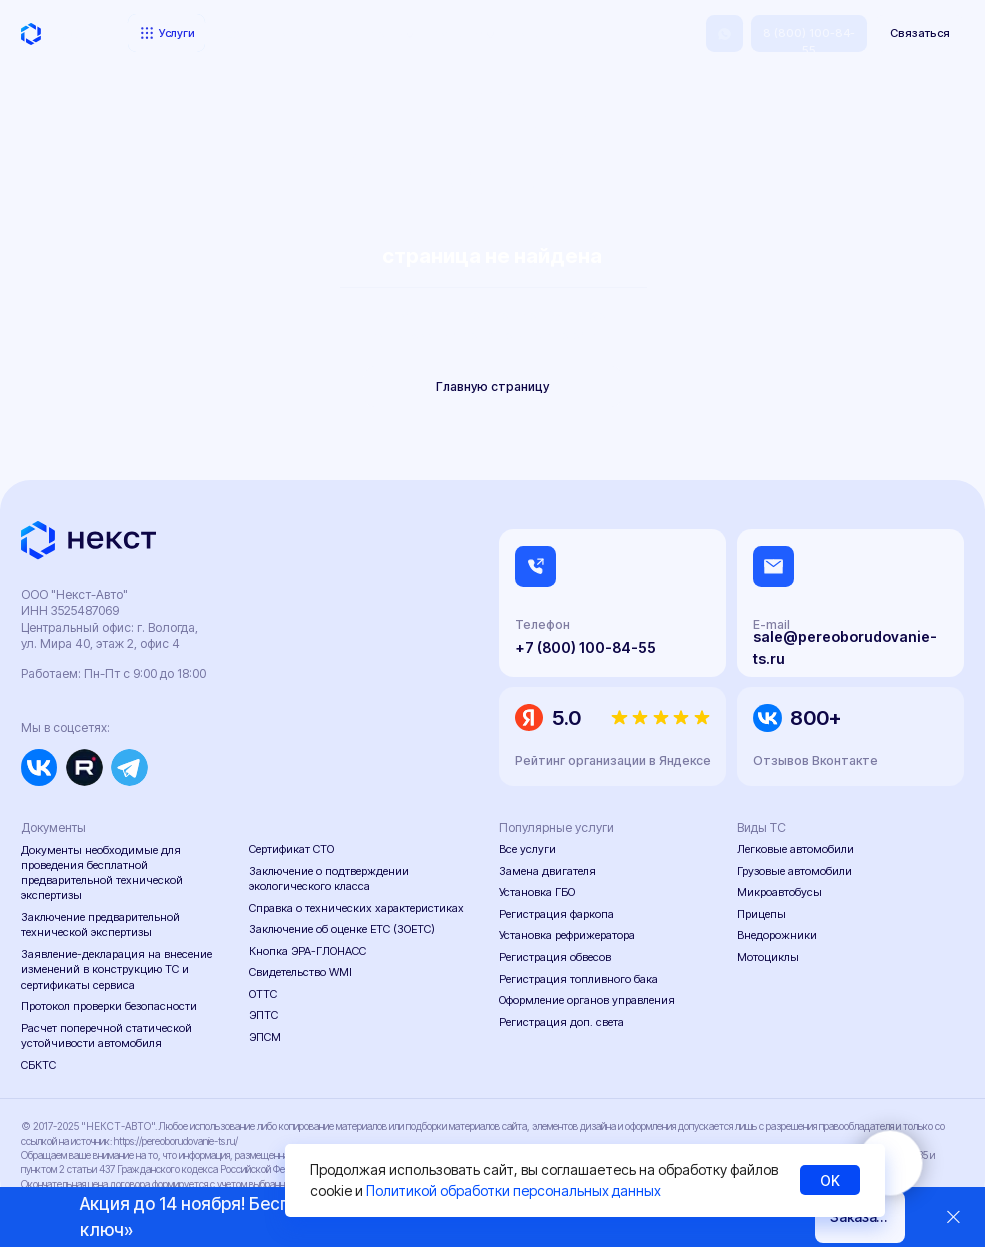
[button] (919, 33)
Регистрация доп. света (561, 1022)
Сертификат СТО (291, 849)
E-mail (771, 624)
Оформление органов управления (587, 1000)
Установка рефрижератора (567, 935)
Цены (240, 34)
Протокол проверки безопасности (109, 1006)
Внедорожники (777, 935)
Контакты (536, 34)
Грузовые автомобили (794, 871)
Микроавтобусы (779, 892)
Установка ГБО (537, 892)
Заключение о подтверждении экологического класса (329, 878)
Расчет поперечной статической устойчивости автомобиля (106, 1035)
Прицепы (761, 914)
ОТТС (263, 994)
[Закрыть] (953, 1217)
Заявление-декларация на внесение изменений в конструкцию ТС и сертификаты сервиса (116, 969)
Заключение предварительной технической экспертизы (100, 924)
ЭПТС (263, 1015)
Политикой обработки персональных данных (513, 1190)
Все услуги (527, 849)
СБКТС (38, 1065)
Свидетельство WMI (300, 972)
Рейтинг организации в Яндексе (613, 760)
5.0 (566, 717)
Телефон (542, 624)
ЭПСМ (265, 1037)
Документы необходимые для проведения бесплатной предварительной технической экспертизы (102, 873)
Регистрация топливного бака (578, 979)
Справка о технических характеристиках (356, 908)
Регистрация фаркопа (556, 914)
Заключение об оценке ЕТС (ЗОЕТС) (342, 929)
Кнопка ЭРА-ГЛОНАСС (307, 951)
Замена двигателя (547, 871)
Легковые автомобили (795, 849)
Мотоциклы (768, 957)
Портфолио (299, 34)
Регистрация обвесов (555, 957)
